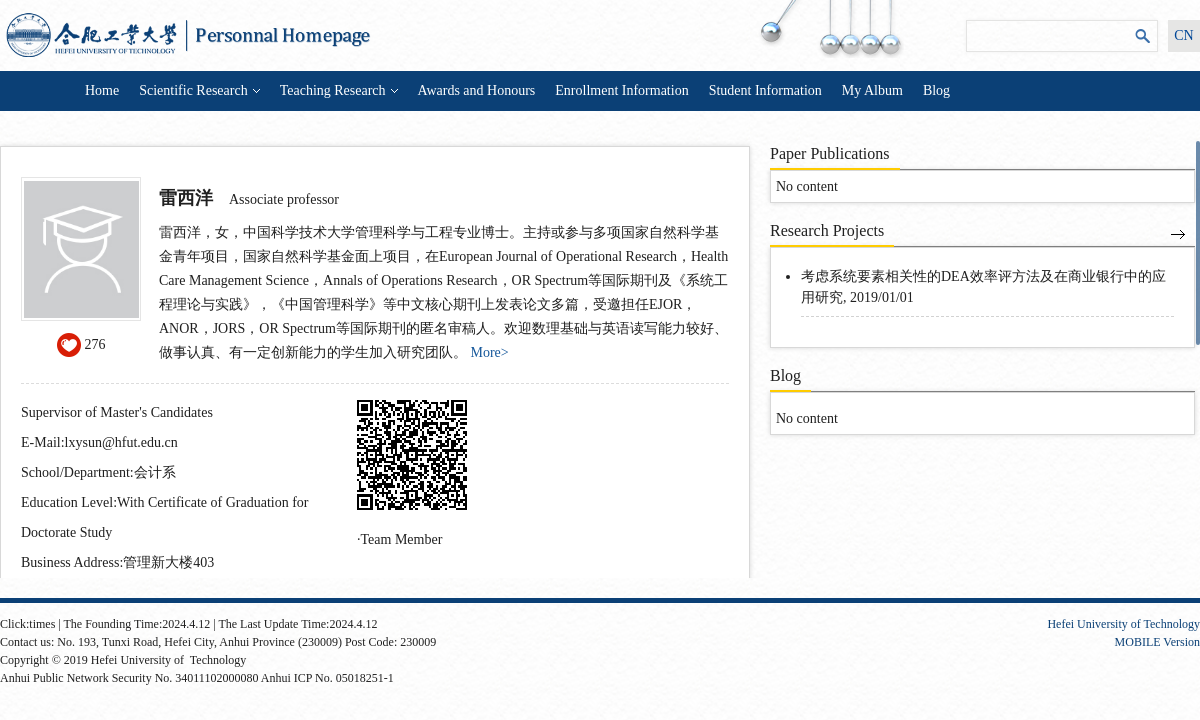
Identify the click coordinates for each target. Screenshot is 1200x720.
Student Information (765, 90)
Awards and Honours (477, 90)
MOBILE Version (1157, 642)
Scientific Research (199, 90)
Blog (936, 90)
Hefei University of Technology (1123, 624)
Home (102, 90)
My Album (872, 90)
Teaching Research (339, 90)
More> (490, 352)
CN (1183, 35)
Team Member (402, 539)
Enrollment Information (621, 90)
